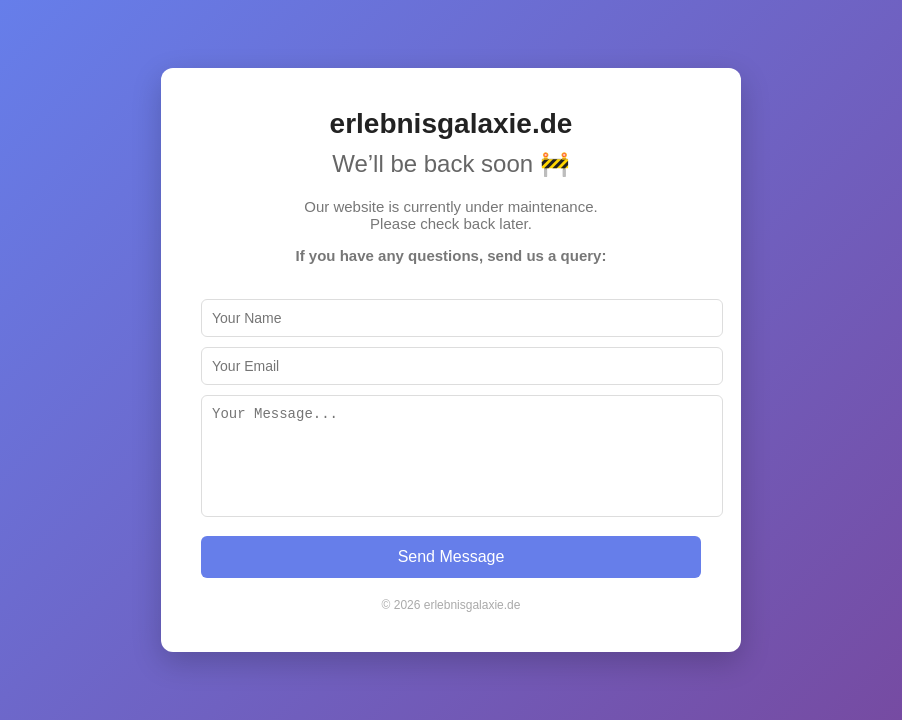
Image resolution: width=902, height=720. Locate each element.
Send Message (451, 556)
